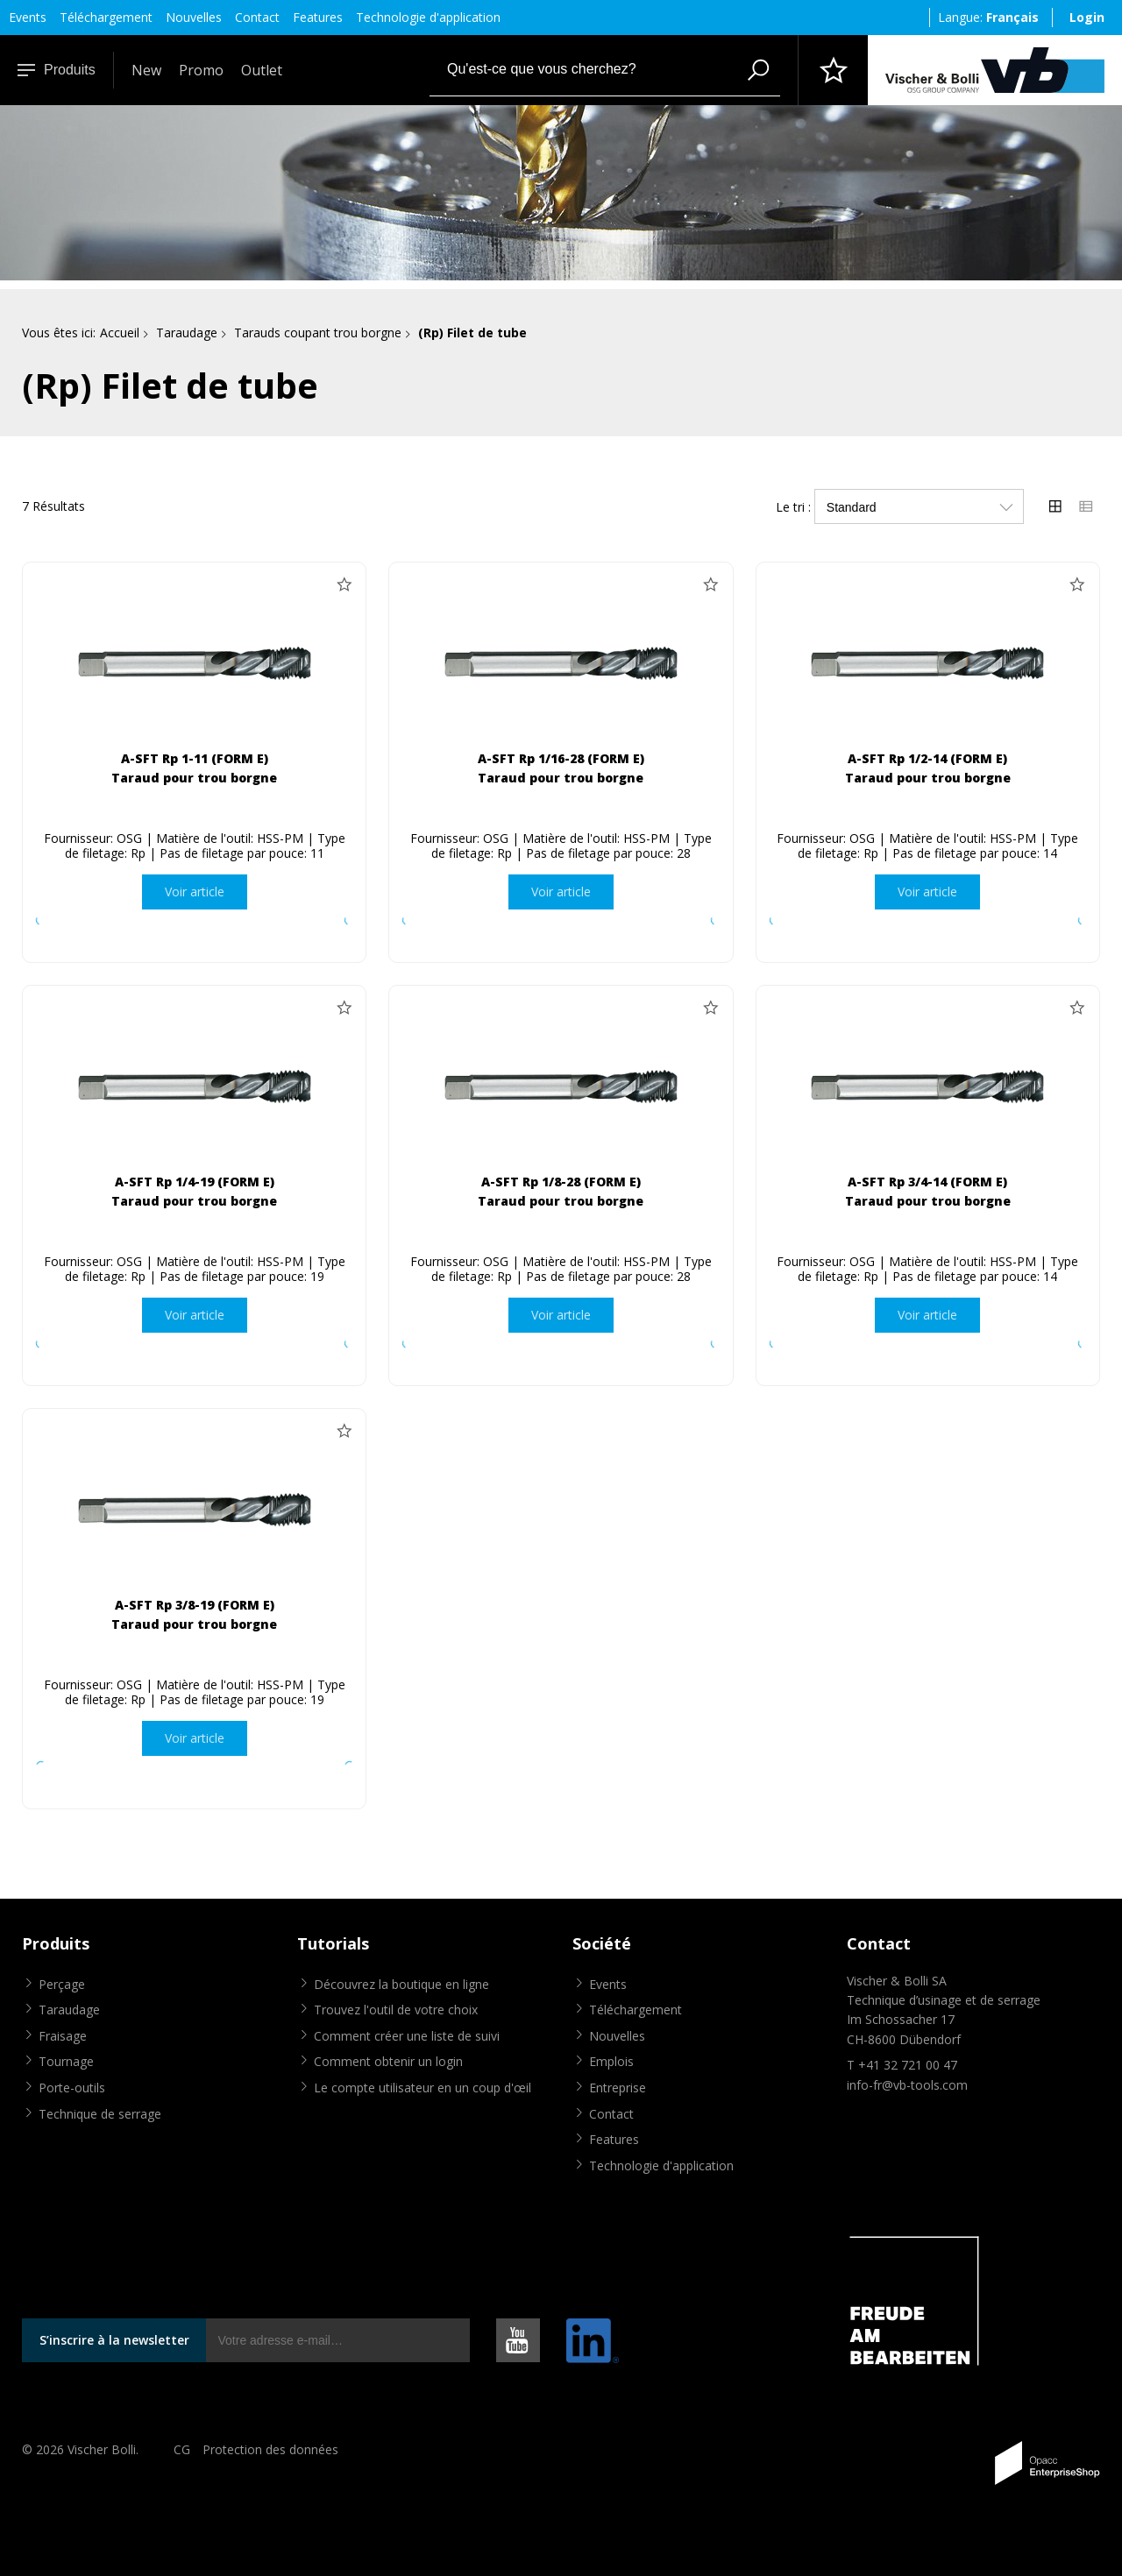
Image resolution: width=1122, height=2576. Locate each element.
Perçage (62, 1984)
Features (318, 17)
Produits (57, 69)
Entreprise (617, 2087)
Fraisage (63, 2036)
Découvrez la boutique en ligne (401, 1984)
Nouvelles (194, 17)
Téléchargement (106, 17)
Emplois (611, 2061)
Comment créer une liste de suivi (407, 2036)
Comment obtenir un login (388, 2061)
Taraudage (186, 332)
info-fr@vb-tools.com (907, 2085)
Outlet (261, 70)
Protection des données (270, 2449)
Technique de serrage (100, 2113)
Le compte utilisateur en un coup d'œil (422, 2087)
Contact (257, 17)
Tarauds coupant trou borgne (317, 332)
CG (182, 2449)
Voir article (194, 891)
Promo (201, 70)
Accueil (119, 332)
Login (1086, 17)
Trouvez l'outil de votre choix (396, 2009)
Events (27, 17)
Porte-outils (72, 2087)
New (146, 70)
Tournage (66, 2061)
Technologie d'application (428, 17)
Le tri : (793, 507)
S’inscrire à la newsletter (114, 2340)
